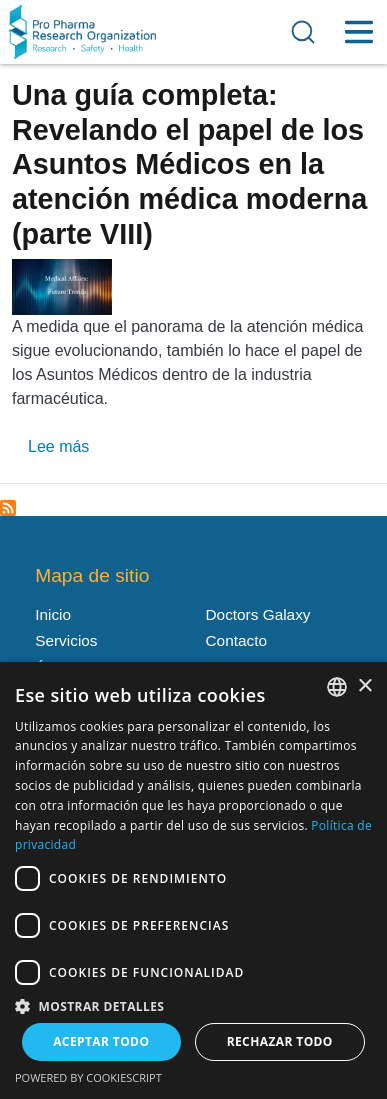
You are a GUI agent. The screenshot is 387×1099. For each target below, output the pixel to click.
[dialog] (193, 880)
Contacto (236, 640)
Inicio (53, 614)
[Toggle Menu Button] (358, 32)
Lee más (58, 446)
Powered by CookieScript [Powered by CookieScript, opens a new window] (88, 1077)
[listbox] (337, 687)
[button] (193, 1005)
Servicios (66, 640)
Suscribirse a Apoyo (8, 508)
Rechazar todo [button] (280, 1041)
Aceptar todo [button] (101, 1041)
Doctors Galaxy (258, 614)
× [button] (364, 686)
